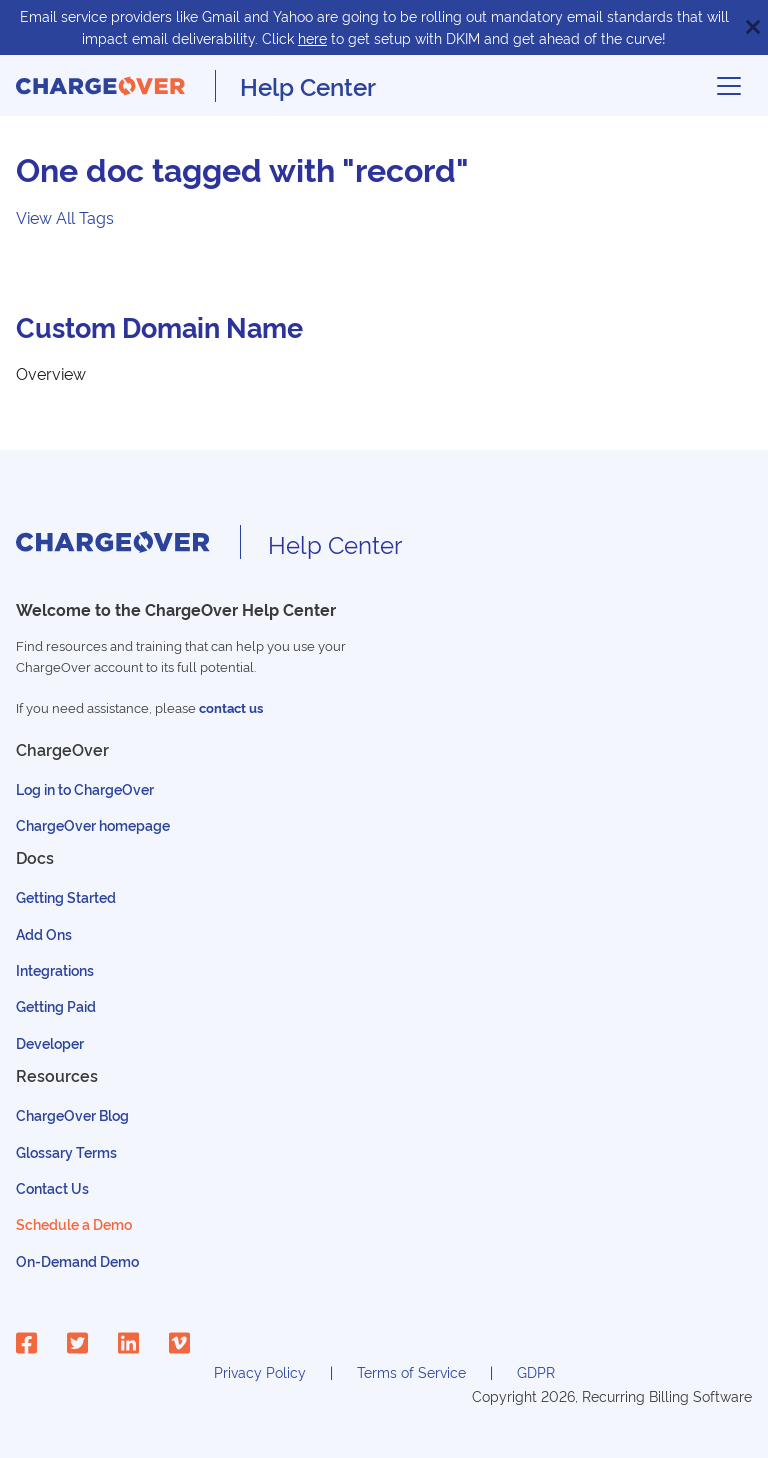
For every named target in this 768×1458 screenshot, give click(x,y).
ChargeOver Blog (72, 1114)
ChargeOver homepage (93, 824)
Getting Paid (56, 1005)
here (312, 37)
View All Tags (65, 217)
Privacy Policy (260, 1371)
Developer (50, 1042)
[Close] (753, 27)
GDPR (536, 1371)
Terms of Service (411, 1371)
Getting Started (66, 896)
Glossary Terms (66, 1151)
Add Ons (44, 933)
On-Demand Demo (77, 1260)
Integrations (55, 969)
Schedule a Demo (74, 1223)
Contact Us (52, 1187)
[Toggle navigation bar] (729, 86)
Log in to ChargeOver (85, 788)
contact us (231, 707)
